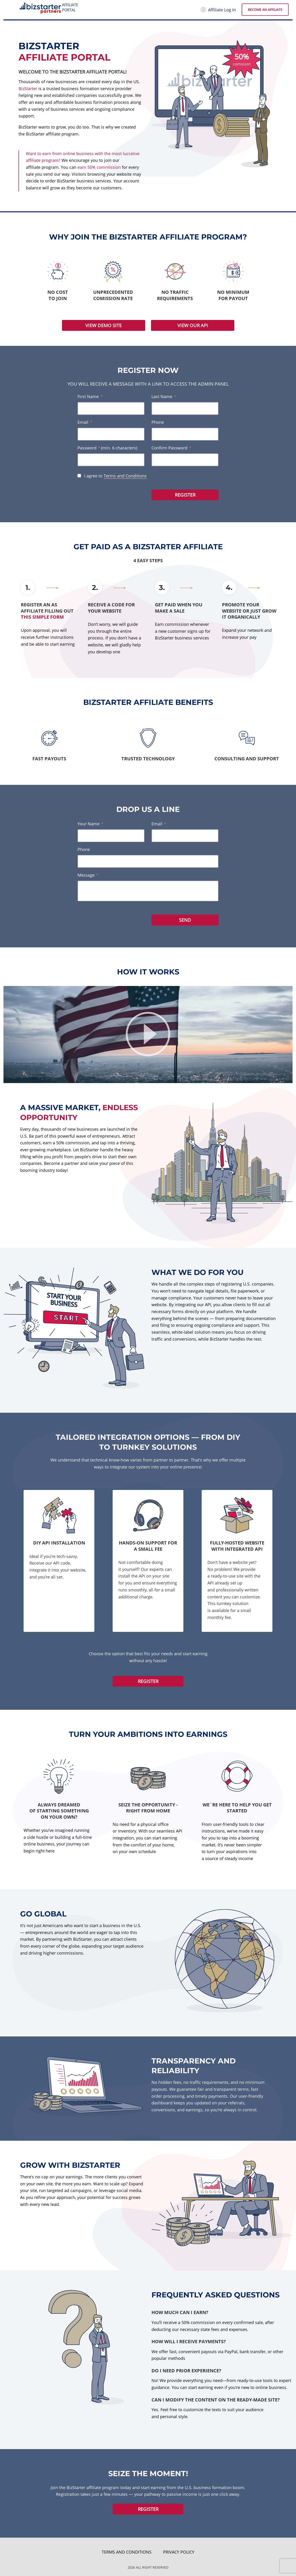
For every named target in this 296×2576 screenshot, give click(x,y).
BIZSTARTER (81, 51)
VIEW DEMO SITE (103, 325)
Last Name (163, 396)
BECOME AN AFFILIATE (265, 9)
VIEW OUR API (192, 325)
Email (84, 422)
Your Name (90, 823)
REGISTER (185, 495)
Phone (157, 422)
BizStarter (27, 88)
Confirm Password (171, 448)
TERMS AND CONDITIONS (126, 2552)
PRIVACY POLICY (178, 2552)
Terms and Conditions (125, 476)
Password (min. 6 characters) (107, 448)
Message (87, 875)
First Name (89, 396)
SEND (185, 920)
